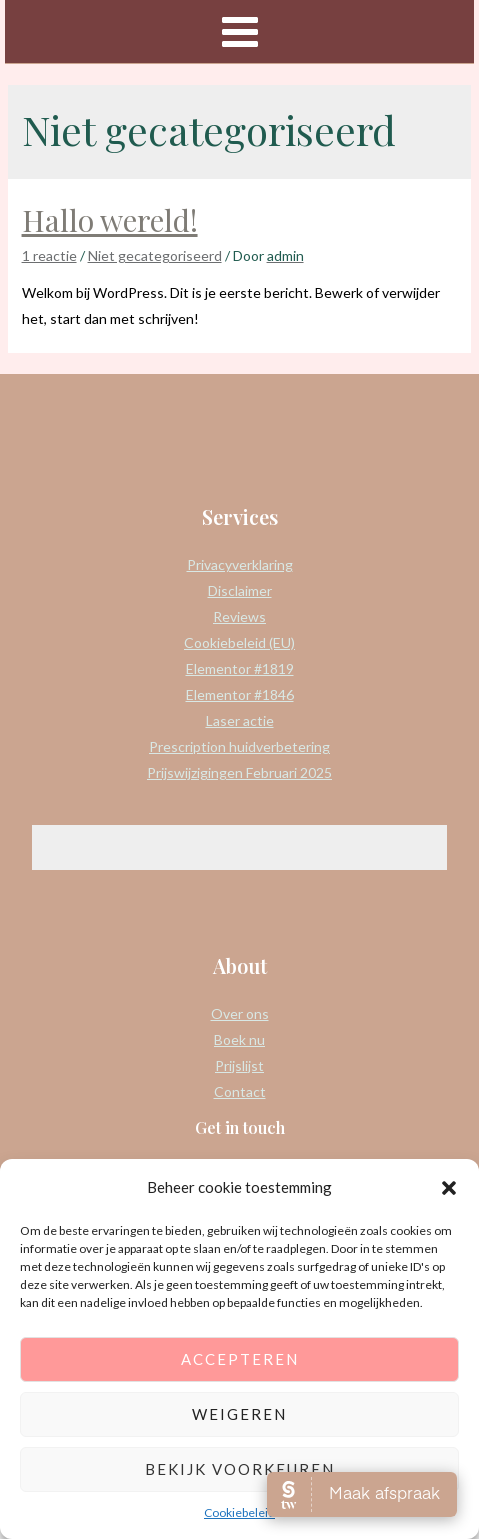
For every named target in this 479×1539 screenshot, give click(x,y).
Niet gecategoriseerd (155, 255)
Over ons (240, 1013)
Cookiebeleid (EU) (239, 642)
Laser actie (240, 720)
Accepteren (240, 1359)
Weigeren (239, 1414)
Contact (240, 1091)
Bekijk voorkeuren (240, 1469)
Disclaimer (240, 590)
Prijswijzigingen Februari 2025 (239, 772)
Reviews (239, 616)
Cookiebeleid (239, 1512)
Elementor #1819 (240, 668)
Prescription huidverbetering (239, 746)
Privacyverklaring (240, 564)
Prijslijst (239, 1065)
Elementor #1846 (240, 694)
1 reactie (49, 255)
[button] (449, 1188)
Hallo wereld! (110, 220)
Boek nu (239, 1039)
